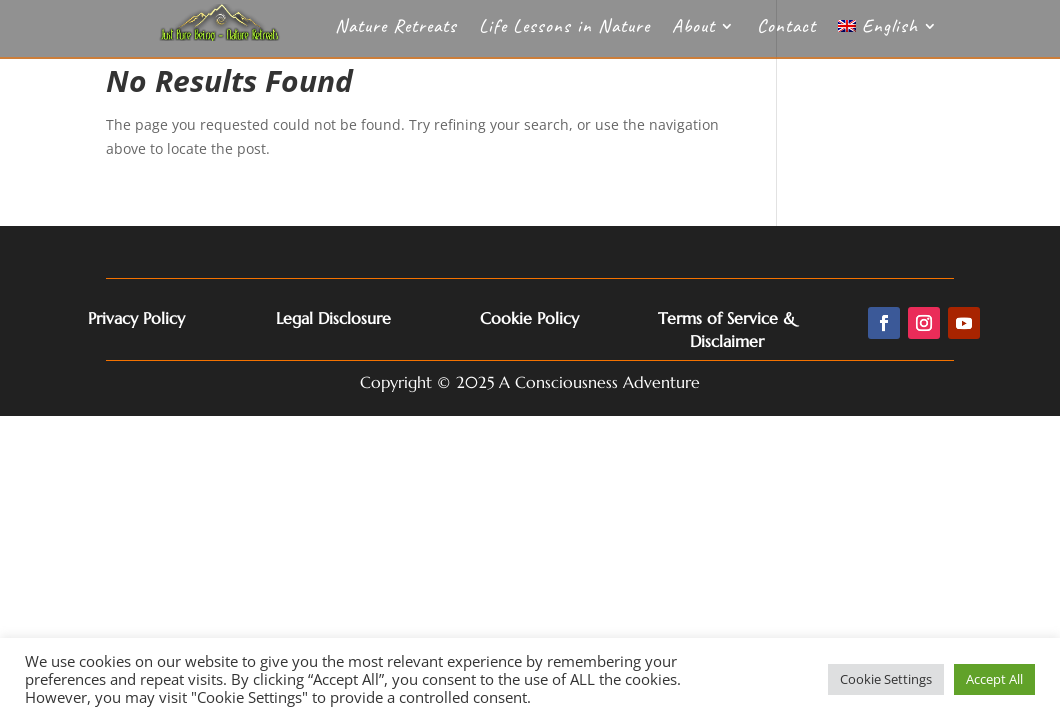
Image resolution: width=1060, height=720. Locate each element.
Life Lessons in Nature (564, 28)
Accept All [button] (994, 679)
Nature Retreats (396, 28)
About (693, 28)
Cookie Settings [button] (886, 679)
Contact (786, 28)
